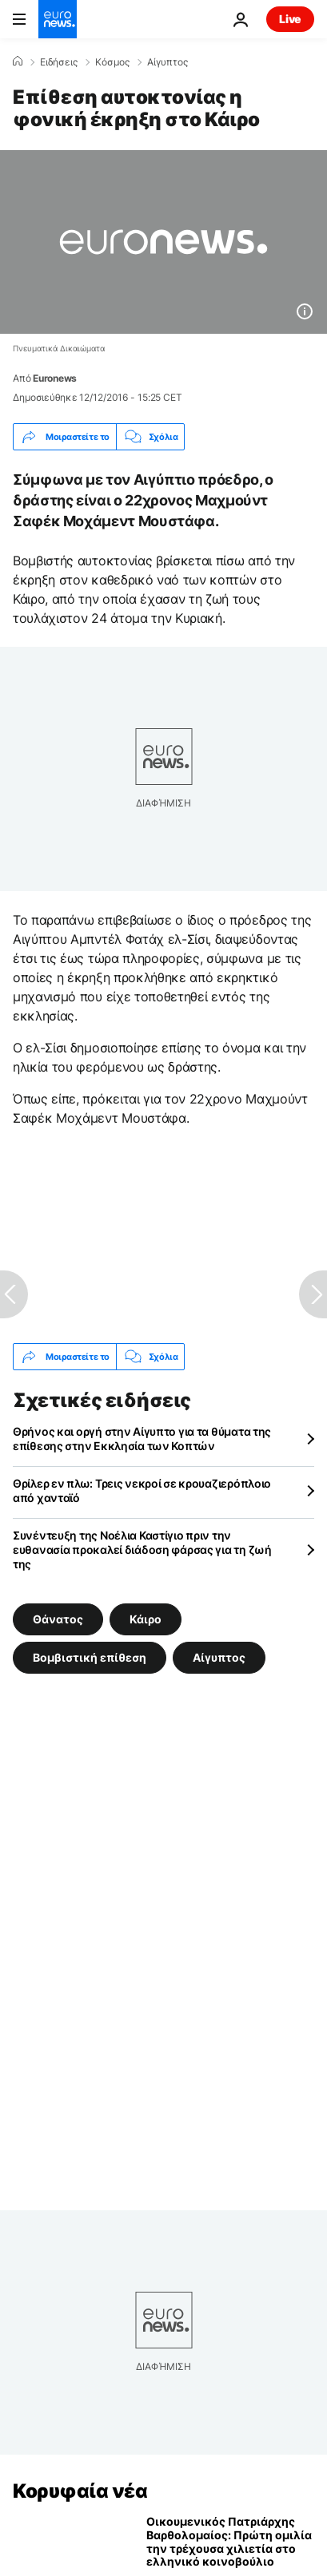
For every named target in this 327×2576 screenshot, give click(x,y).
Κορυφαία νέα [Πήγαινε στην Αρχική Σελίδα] (80, 2491)
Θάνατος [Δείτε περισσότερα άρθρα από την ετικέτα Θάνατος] (58, 1619)
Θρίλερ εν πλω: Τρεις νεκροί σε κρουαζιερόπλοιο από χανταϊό (142, 1490)
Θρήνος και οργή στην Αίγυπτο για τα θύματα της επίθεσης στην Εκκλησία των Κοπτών (142, 1438)
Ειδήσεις (59, 62)
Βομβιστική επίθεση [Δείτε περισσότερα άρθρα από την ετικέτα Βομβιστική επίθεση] (89, 1657)
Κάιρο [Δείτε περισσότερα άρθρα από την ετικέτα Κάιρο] (146, 1619)
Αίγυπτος (167, 62)
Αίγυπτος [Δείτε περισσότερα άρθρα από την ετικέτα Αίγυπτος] (219, 1657)
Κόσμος (112, 62)
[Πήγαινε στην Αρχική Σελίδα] (57, 19)
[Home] (17, 61)
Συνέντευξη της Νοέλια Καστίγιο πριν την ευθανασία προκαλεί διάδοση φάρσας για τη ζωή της (142, 1549)
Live (290, 19)
